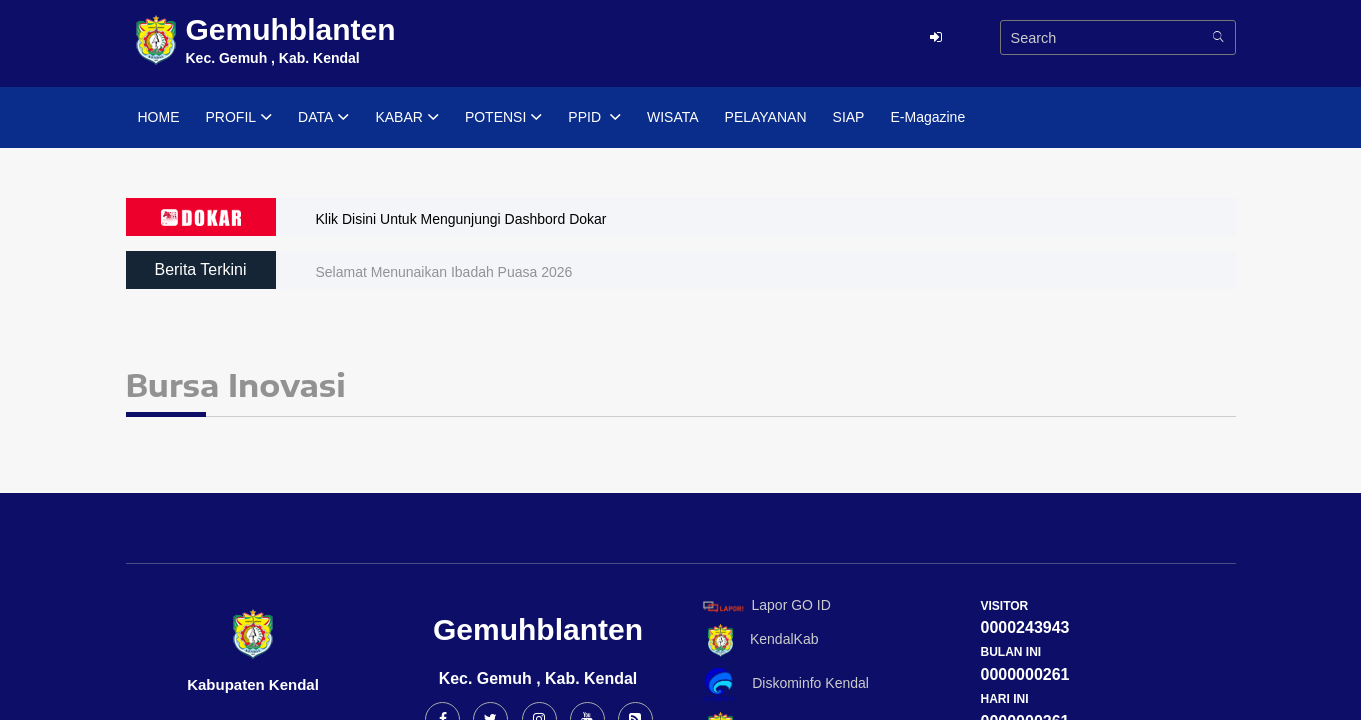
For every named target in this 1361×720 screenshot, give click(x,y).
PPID (594, 118)
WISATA (673, 117)
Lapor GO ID (766, 605)
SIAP (849, 117)
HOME (159, 117)
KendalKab (757, 640)
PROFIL (239, 118)
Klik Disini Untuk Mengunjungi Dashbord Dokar (461, 219)
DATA (323, 118)
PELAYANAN (766, 117)
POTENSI (503, 118)
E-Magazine (927, 117)
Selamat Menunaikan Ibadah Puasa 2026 (444, 272)
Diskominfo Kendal (785, 684)
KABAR (406, 118)
